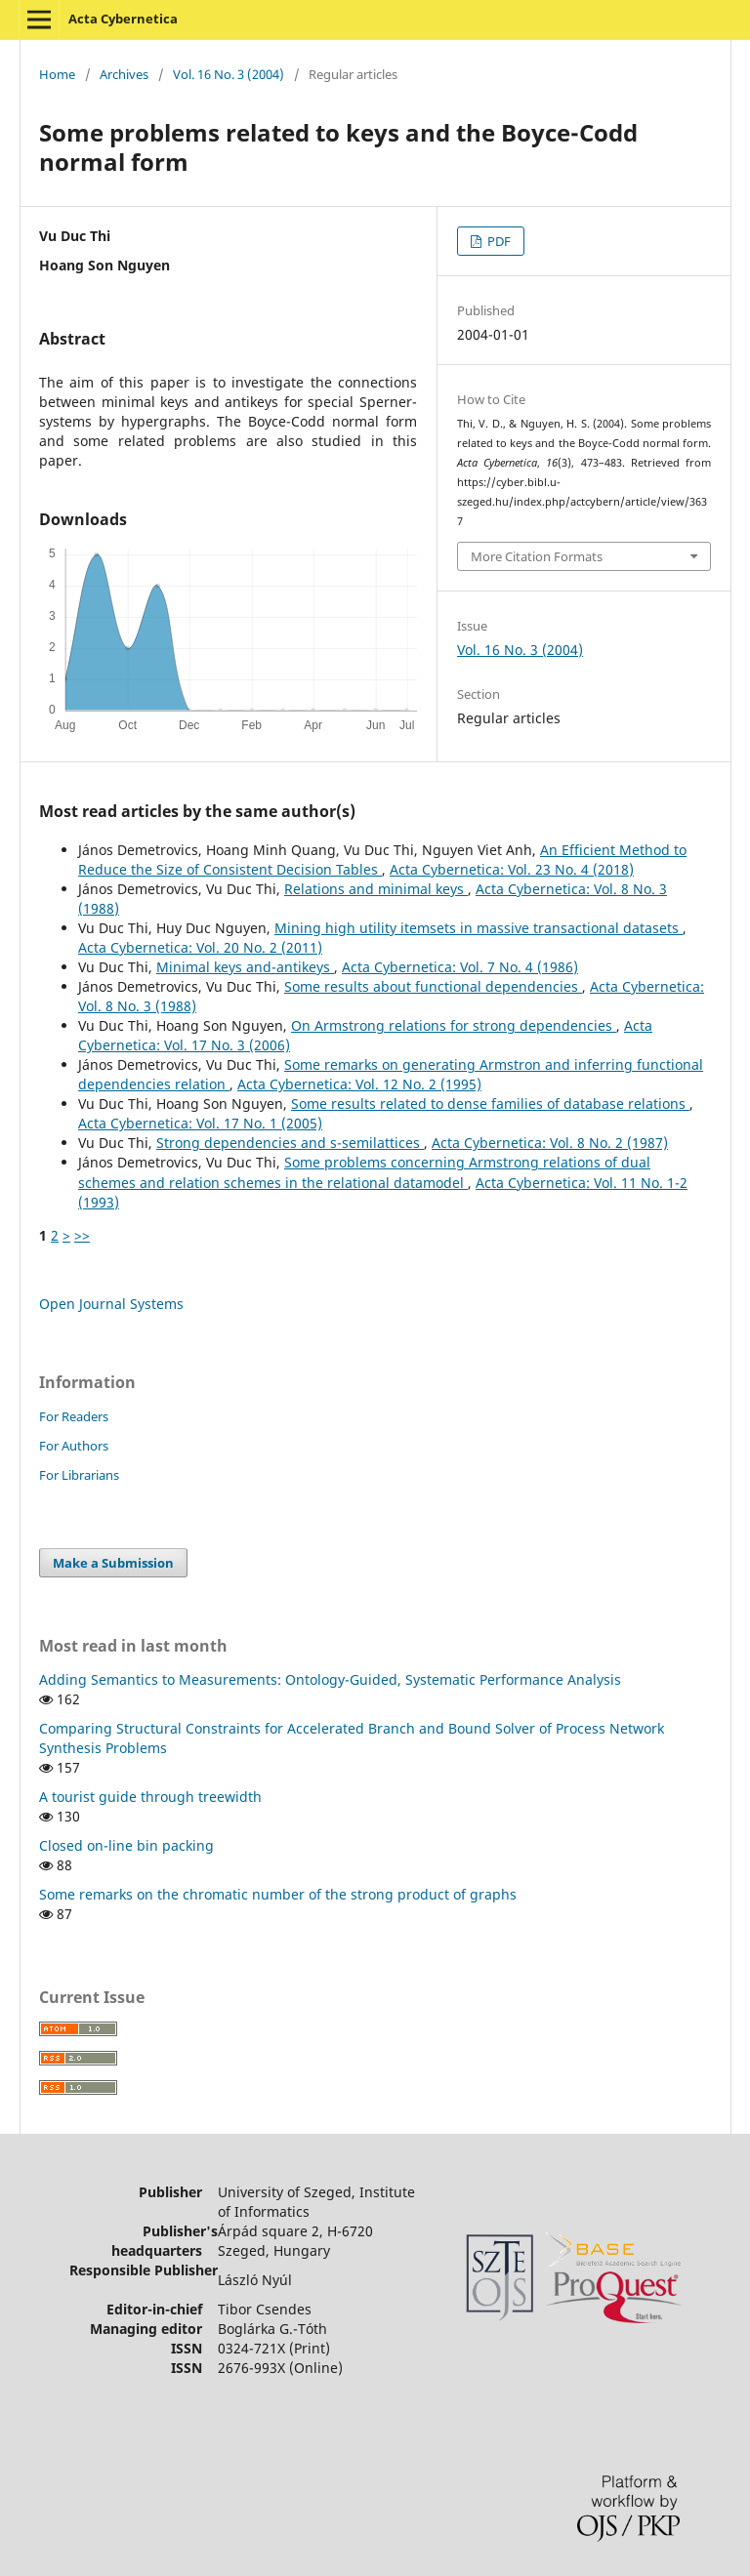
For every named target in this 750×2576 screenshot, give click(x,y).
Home (57, 74)
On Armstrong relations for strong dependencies (453, 1025)
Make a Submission (113, 1563)
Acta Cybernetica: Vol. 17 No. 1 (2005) (200, 1123)
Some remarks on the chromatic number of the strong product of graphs (278, 1894)
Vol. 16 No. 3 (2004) (228, 74)
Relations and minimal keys (376, 888)
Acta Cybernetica (123, 18)
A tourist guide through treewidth (150, 1796)
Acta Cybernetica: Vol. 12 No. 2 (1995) (359, 1084)
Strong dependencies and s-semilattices (290, 1142)
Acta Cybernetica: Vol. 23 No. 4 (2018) (512, 869)
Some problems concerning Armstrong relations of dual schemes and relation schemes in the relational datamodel (364, 1172)
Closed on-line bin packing (126, 1845)
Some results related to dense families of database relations (490, 1103)
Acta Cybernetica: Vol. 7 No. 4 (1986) (460, 967)
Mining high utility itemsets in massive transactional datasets (478, 928)
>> (82, 1235)
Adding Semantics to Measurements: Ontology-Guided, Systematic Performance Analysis (330, 1679)
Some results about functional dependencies (433, 986)
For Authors (73, 1445)
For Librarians (79, 1475)
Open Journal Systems (111, 1303)
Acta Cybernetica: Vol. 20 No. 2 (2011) (200, 947)
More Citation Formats (537, 556)
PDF (497, 241)
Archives (124, 74)
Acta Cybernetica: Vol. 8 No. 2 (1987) (550, 1142)
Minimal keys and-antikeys (245, 967)
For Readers (73, 1416)
